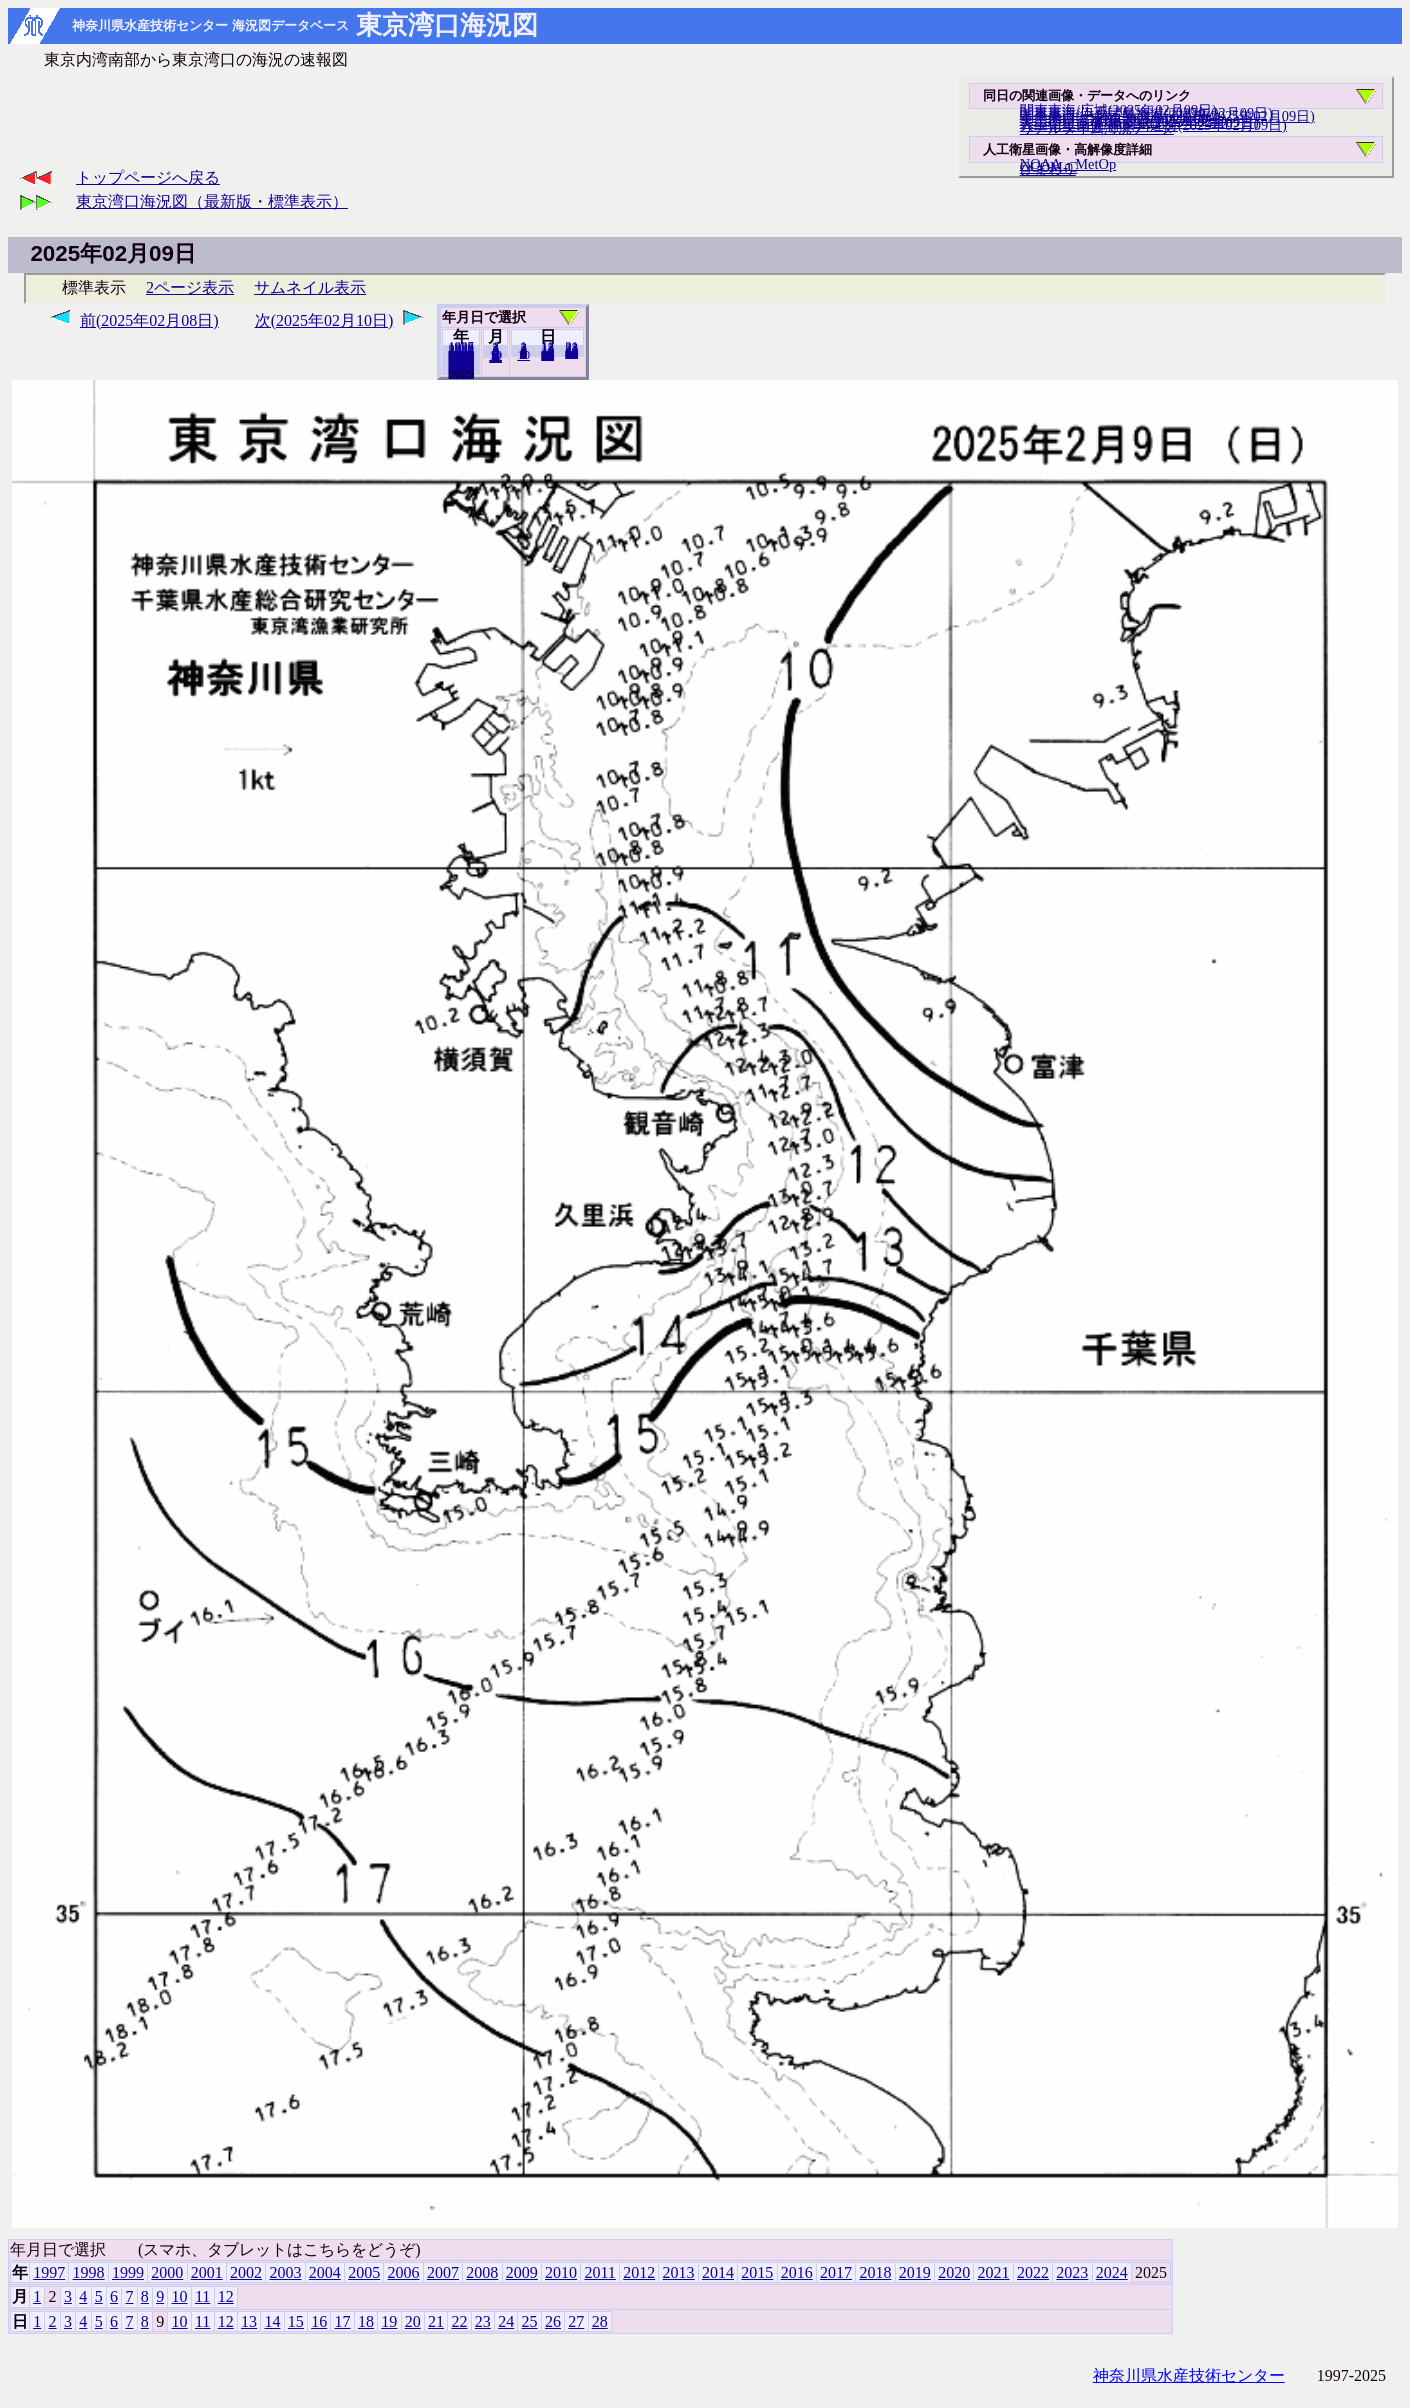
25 (530, 2321)
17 (343, 2321)
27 (576, 2321)
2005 (364, 2272)
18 (366, 2321)
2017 (836, 2272)
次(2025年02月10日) (324, 320)
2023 (1072, 2272)
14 (272, 2321)
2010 (561, 2272)
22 (459, 2321)
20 (547, 355)
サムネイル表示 (310, 287)
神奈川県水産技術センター (1189, 2375)
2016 (797, 2272)
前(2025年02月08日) (149, 320)
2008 (482, 2272)
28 (571, 353)
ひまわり (1048, 169)
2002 (246, 2272)
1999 (128, 2272)
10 (523, 355)
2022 (1033, 2272)
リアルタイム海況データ (1097, 128)
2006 (404, 2272)
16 (319, 2321)
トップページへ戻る (148, 177)
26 (553, 2321)
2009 (522, 2272)
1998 (89, 2272)
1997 (49, 2272)
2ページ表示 (190, 287)
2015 (757, 2272)
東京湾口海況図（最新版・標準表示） (212, 201)
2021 (994, 2272)
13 (249, 2321)
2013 (679, 2272)
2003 (285, 2272)
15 (296, 2321)
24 (506, 2321)
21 (436, 2321)
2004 (325, 2272)
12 (495, 357)
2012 (639, 2272)
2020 (954, 2272)
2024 (461, 373)
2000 (167, 2272)
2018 (875, 2272)
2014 (718, 2272)
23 (483, 2321)
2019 (915, 2272)
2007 (443, 2272)
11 (202, 2296)
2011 (599, 2272)
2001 (207, 2272)
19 (389, 2321)
